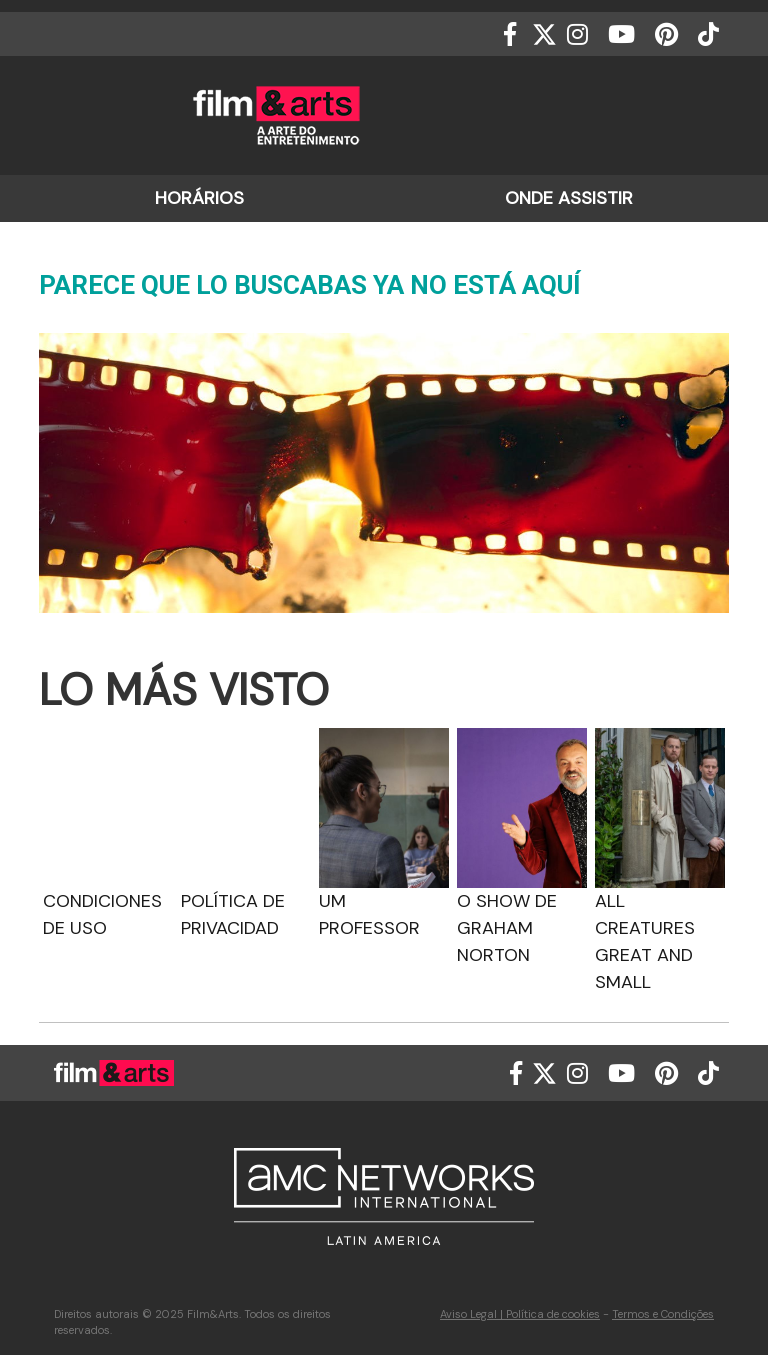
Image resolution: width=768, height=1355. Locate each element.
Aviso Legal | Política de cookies (520, 1314)
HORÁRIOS (199, 198)
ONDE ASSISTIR (569, 198)
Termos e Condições (663, 1314)
